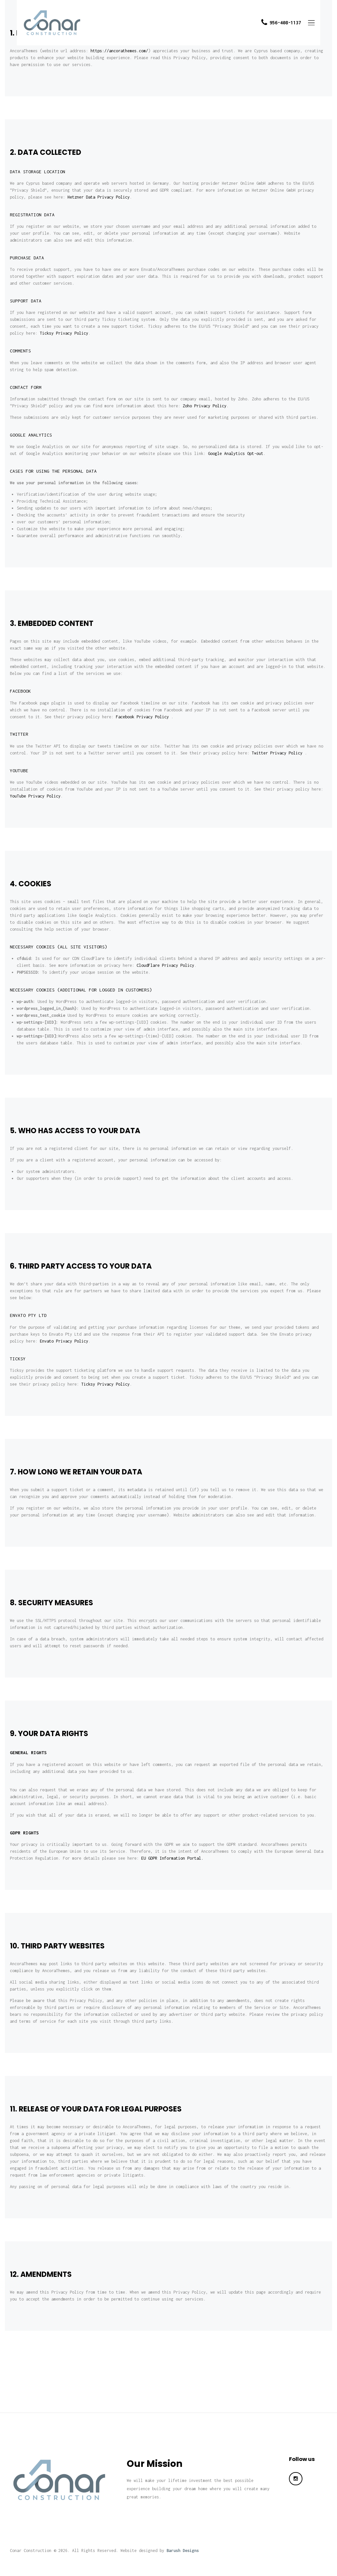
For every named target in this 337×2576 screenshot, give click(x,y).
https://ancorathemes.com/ (119, 50)
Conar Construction (30, 2550)
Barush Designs (183, 2550)
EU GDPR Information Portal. (172, 1858)
